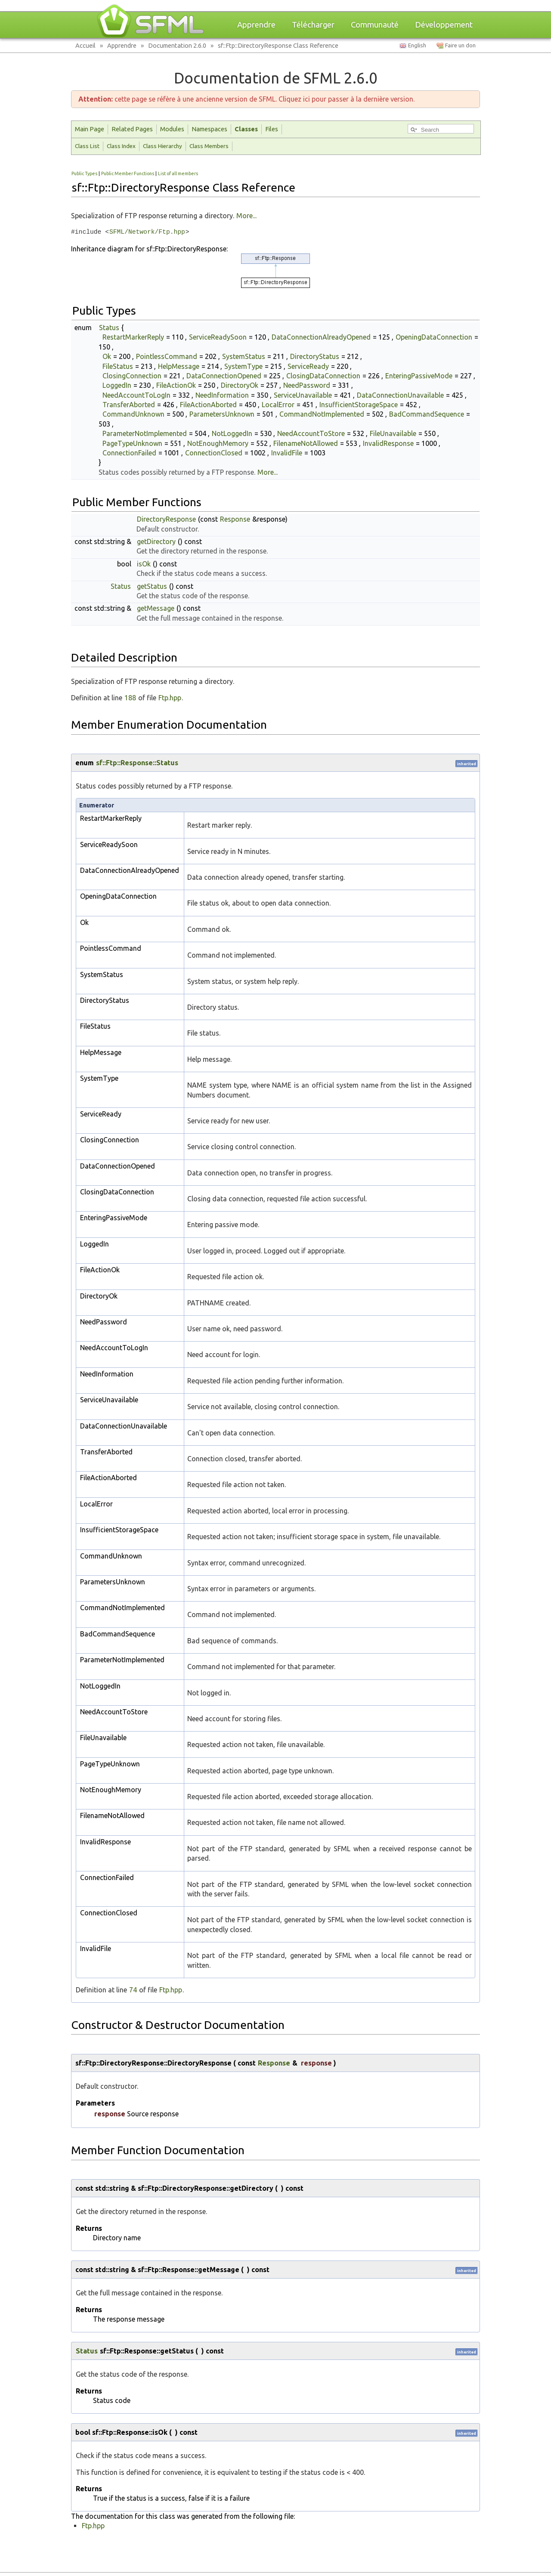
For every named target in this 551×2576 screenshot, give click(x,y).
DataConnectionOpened (223, 376)
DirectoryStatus (314, 356)
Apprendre (256, 24)
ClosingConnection (131, 376)
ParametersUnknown (221, 414)
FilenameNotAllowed (305, 443)
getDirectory (156, 541)
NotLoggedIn (232, 433)
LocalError (278, 404)
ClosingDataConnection (323, 376)
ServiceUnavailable (303, 395)
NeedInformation (222, 395)
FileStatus (117, 366)
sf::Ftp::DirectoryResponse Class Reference (278, 45)
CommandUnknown (133, 414)
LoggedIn (116, 385)
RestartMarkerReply (133, 337)
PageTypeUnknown (132, 443)
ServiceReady (308, 366)
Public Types (84, 173)
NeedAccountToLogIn (136, 395)
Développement (444, 24)
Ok (106, 356)
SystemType (243, 366)
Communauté (375, 24)
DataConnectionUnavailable (400, 395)
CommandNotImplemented (321, 414)
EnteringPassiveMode (418, 376)
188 (130, 698)
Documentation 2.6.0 (177, 45)
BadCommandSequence (426, 414)
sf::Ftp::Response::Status (137, 763)
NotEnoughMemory (217, 443)
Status (109, 327)
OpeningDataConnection (434, 337)
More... (246, 216)
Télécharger (313, 24)
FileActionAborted (208, 404)
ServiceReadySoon (218, 337)
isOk (144, 564)
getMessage (155, 608)
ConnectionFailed (129, 453)
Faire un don (460, 45)
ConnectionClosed (213, 453)
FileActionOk (176, 385)
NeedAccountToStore (311, 433)
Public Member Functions (127, 173)
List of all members (178, 173)
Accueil (85, 45)
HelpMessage (178, 366)
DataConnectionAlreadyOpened (321, 337)
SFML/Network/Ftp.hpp (147, 232)
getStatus (152, 586)
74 (133, 1990)
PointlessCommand (166, 356)
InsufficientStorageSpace (358, 404)
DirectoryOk (239, 385)
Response (235, 519)
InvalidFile (286, 453)
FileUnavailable (393, 433)
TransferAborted (128, 404)
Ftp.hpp (169, 698)
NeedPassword (306, 385)
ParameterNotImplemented (144, 433)
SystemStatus (243, 356)
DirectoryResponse (166, 519)
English (417, 45)
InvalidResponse (388, 443)
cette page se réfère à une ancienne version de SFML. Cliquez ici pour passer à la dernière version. (246, 99)
